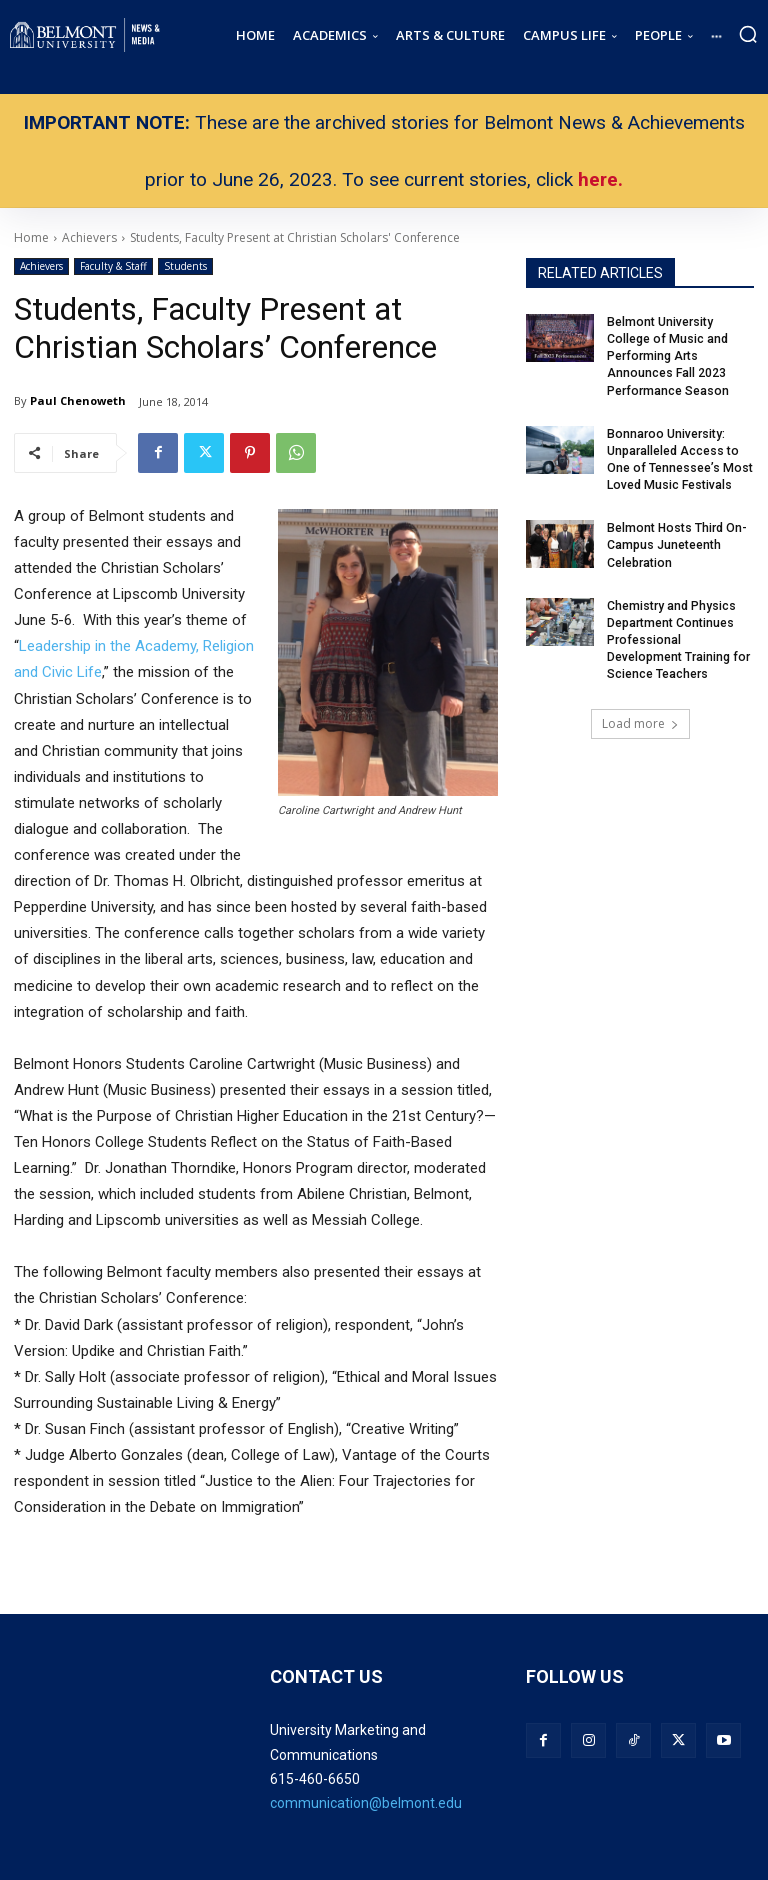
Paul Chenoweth (78, 400)
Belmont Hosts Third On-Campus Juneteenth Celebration (675, 542)
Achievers (41, 266)
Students (185, 266)
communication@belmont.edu (366, 1803)
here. (600, 179)
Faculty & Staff (113, 266)
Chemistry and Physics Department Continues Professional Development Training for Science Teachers (677, 635)
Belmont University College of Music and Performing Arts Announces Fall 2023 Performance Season (668, 355)
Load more (640, 718)
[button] (748, 34)
